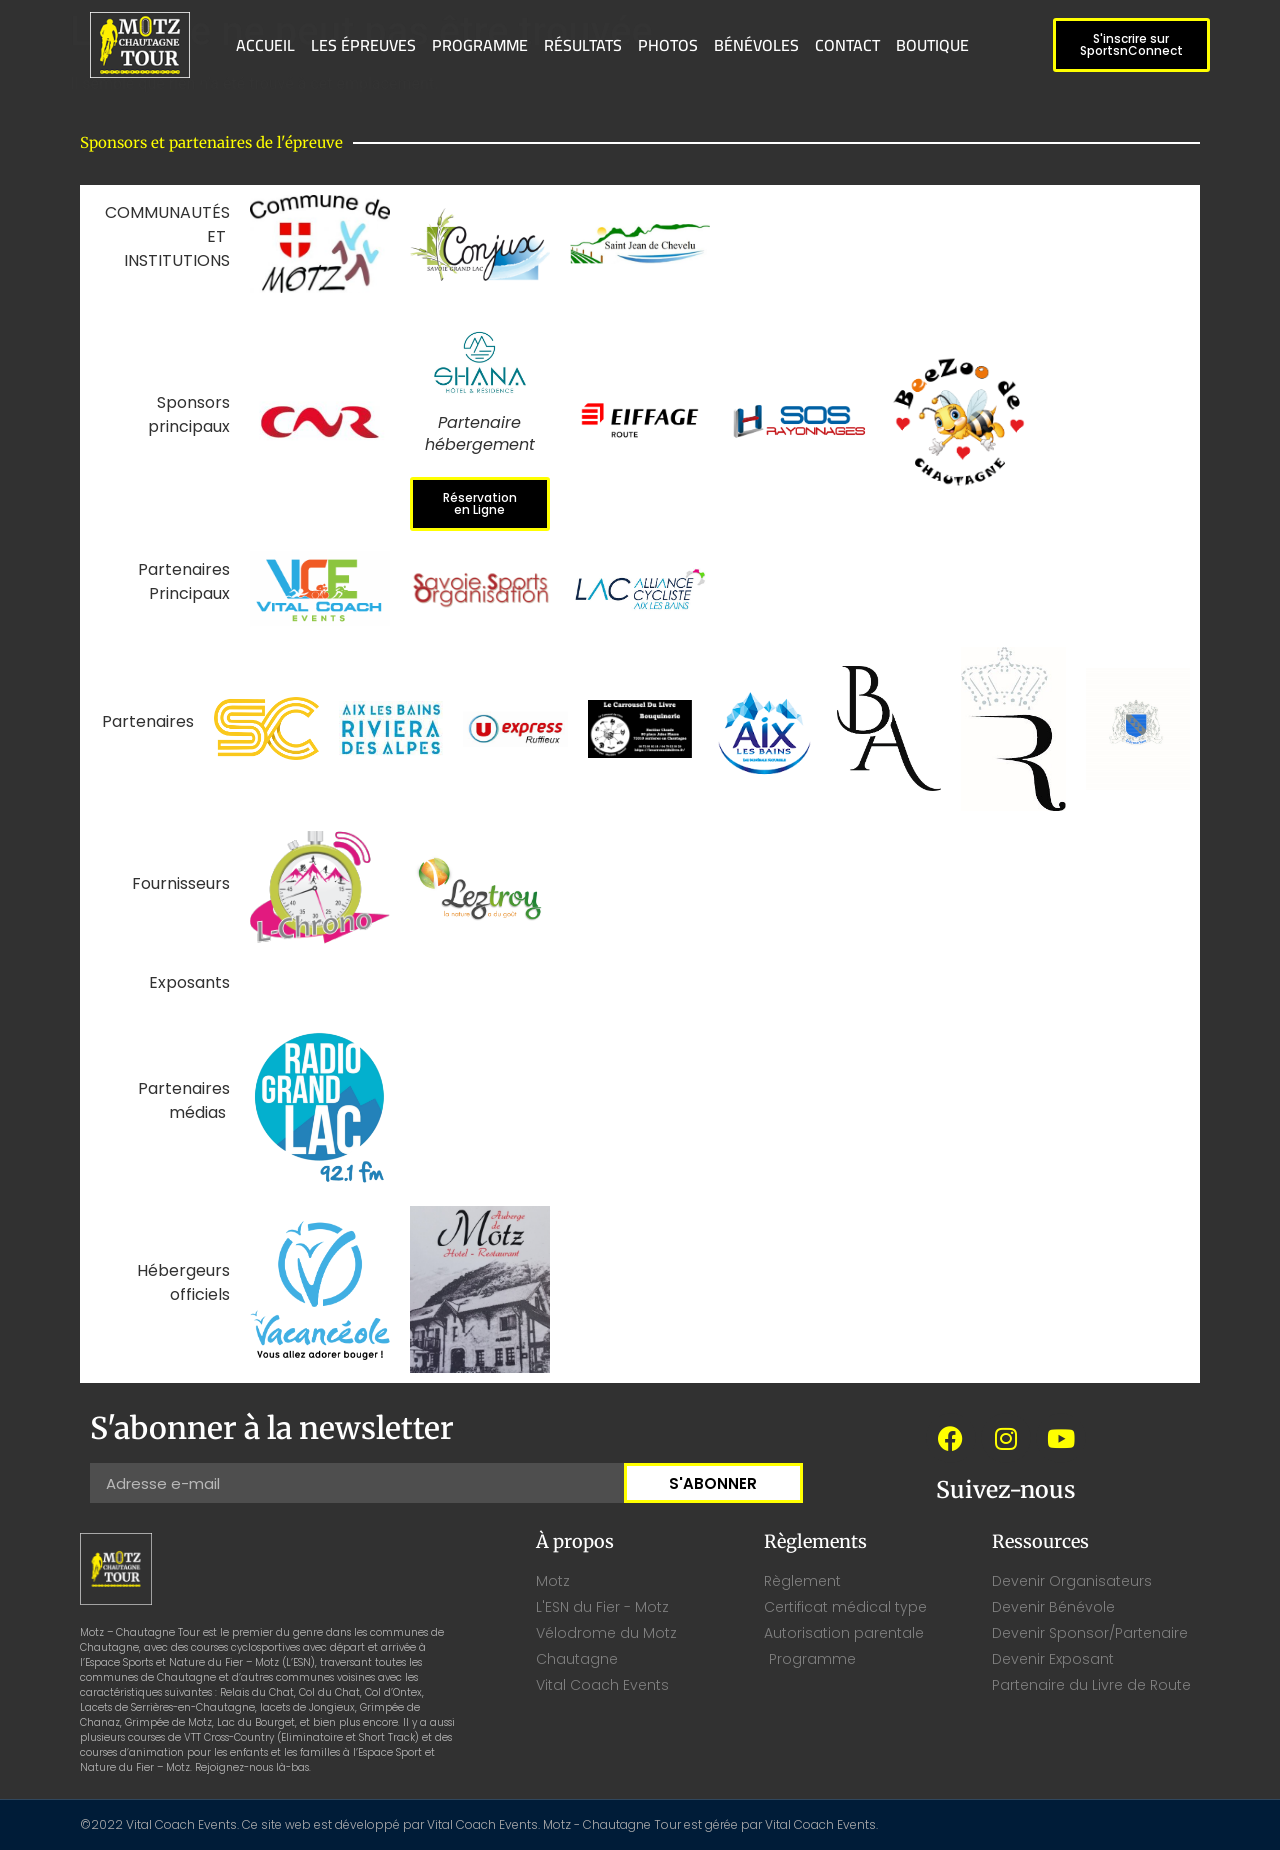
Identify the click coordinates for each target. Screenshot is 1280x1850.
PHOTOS (668, 45)
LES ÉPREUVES (363, 45)
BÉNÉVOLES (756, 45)
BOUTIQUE (932, 45)
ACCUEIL (265, 45)
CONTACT (847, 45)
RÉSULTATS (583, 45)
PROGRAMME (480, 45)
